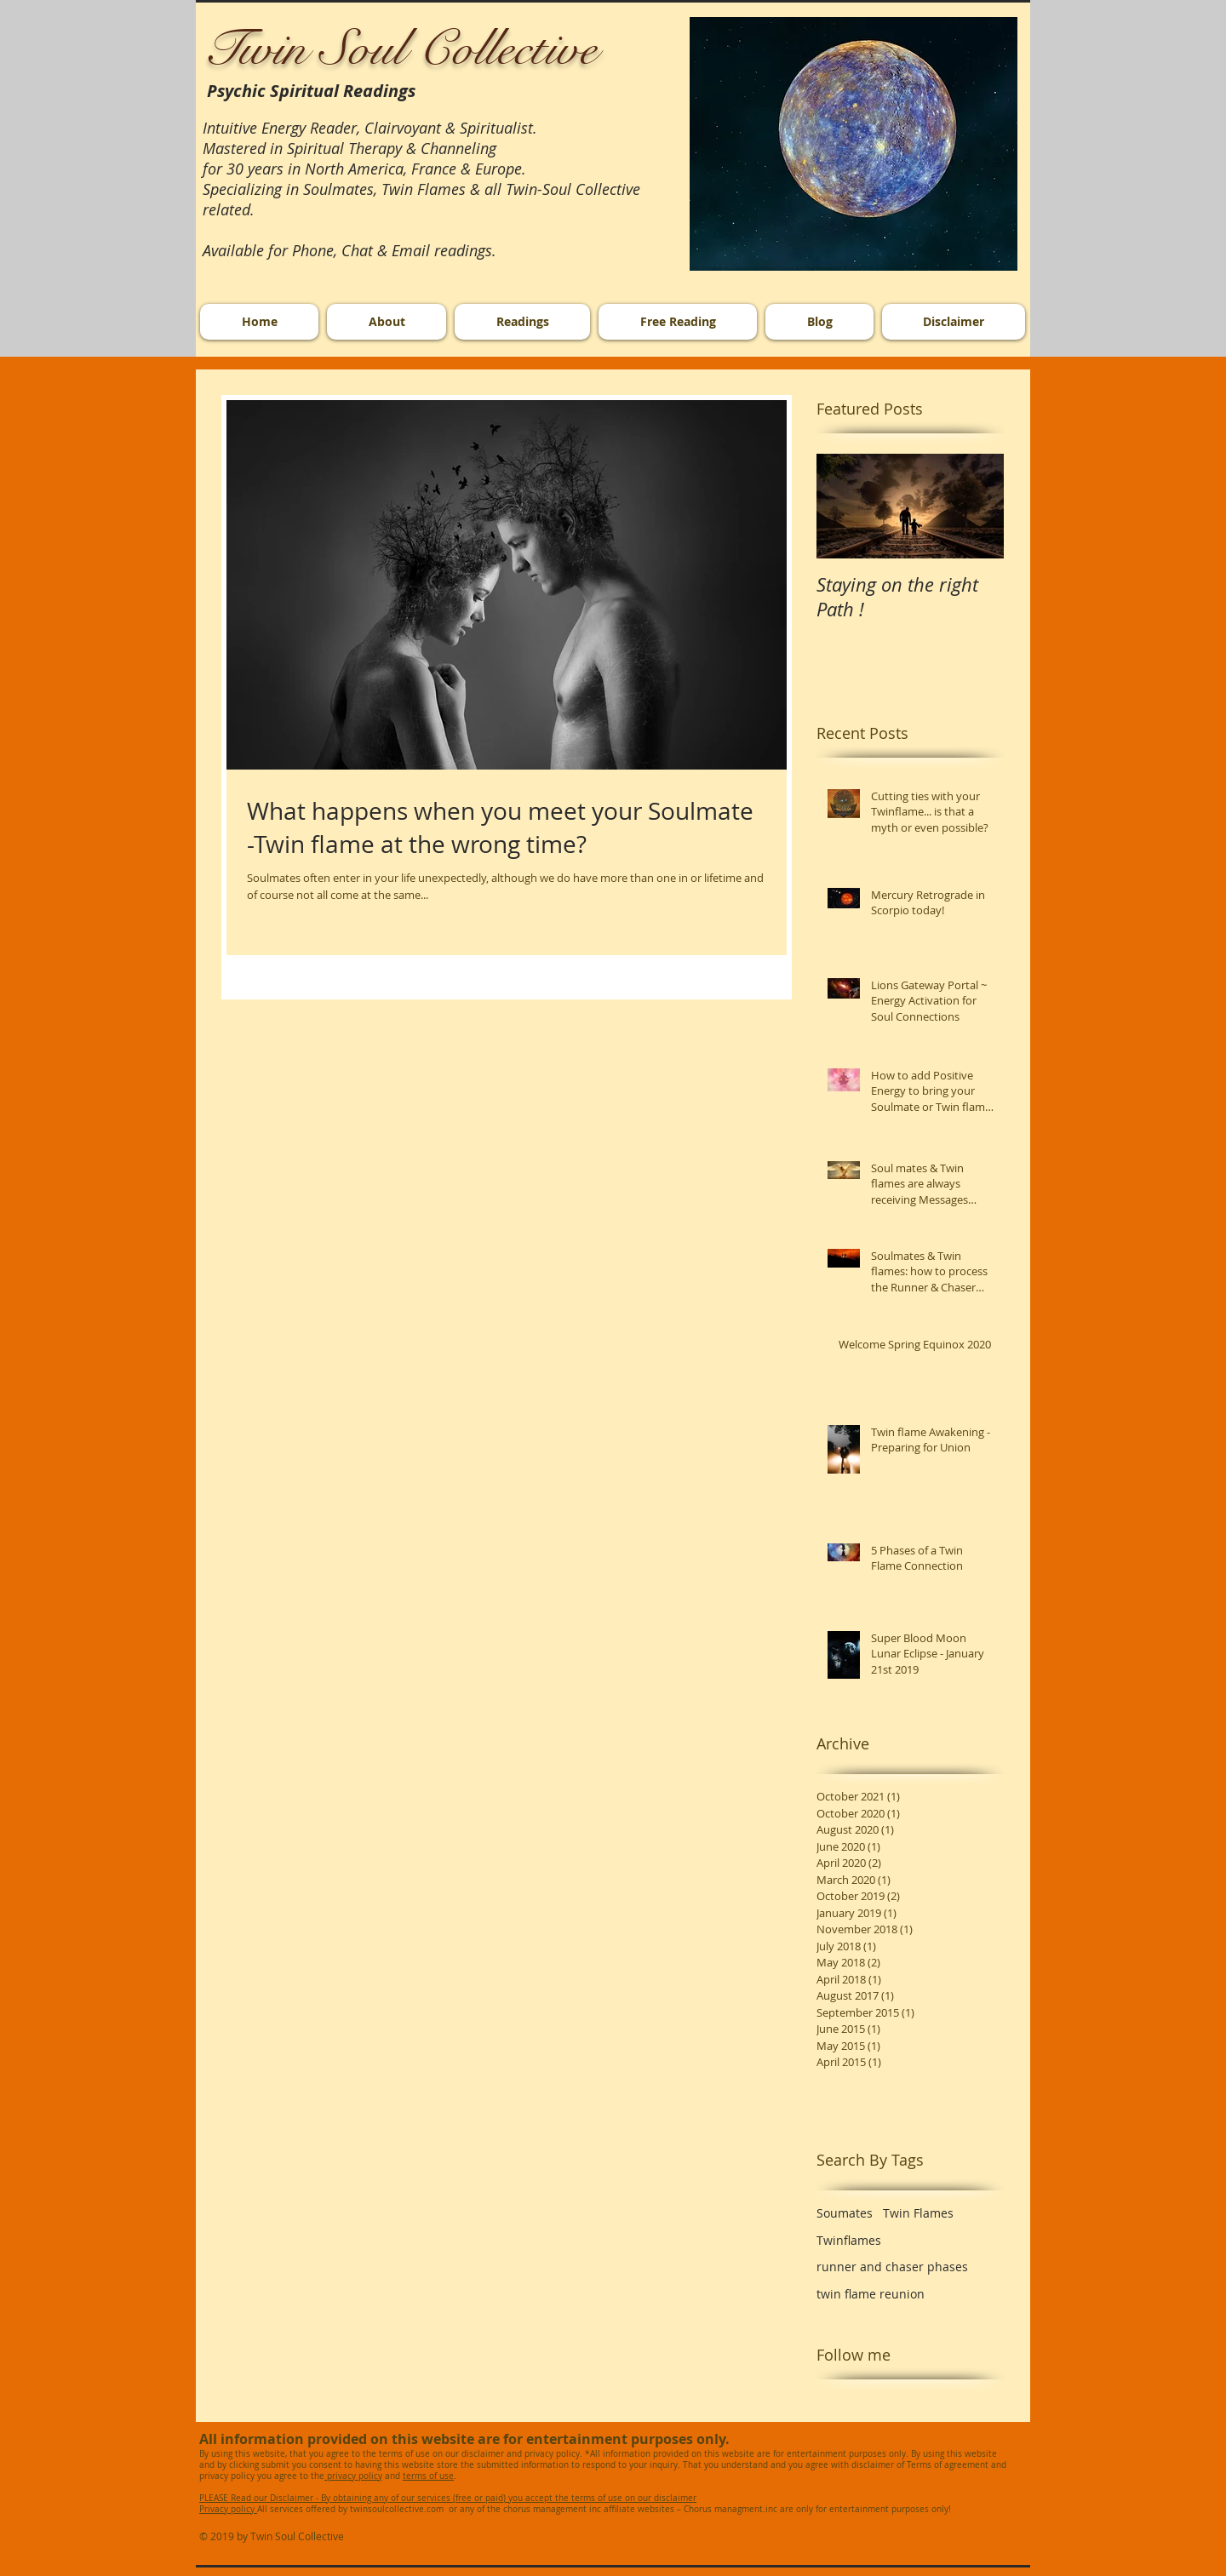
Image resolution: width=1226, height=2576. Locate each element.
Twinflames (848, 2240)
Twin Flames (918, 2213)
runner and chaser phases (892, 2266)
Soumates (844, 2213)
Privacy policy (228, 2509)
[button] (853, 144)
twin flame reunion (870, 2294)
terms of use (428, 2476)
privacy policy (353, 2476)
